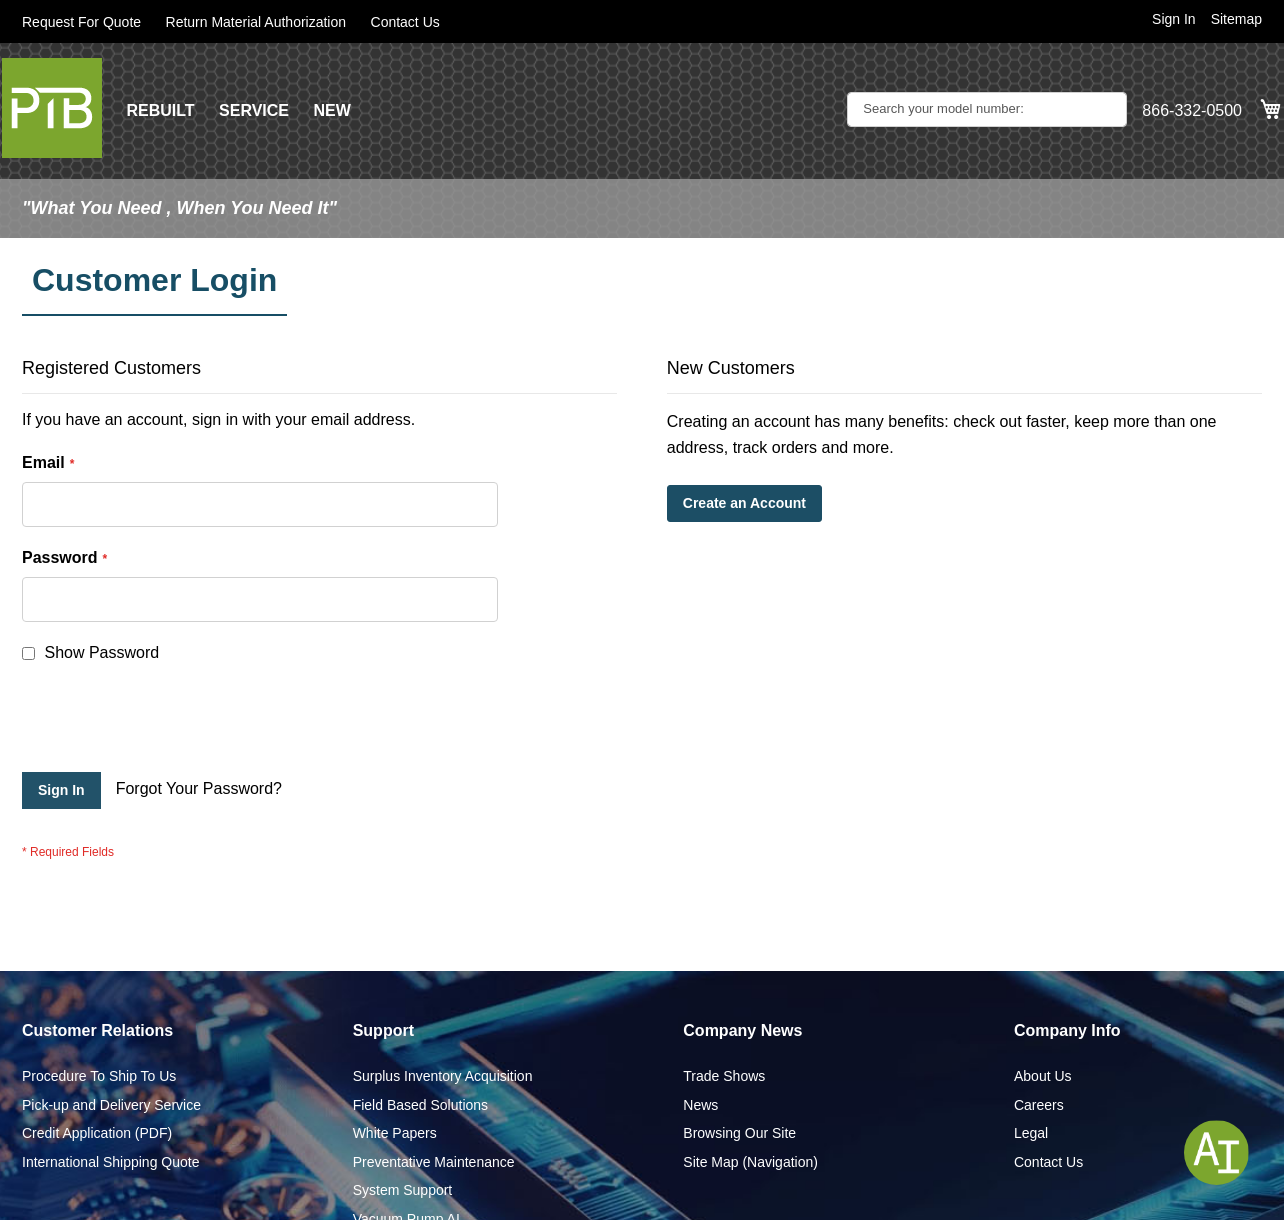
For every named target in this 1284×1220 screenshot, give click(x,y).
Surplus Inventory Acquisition (443, 1076)
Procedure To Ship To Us (99, 1076)
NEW (331, 110)
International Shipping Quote (110, 1162)
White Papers (395, 1133)
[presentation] (174, 723)
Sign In (1174, 19)
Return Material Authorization (256, 22)
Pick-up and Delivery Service (111, 1105)
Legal (1031, 1133)
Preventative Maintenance (434, 1162)
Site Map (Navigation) (750, 1162)
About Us (1043, 1076)
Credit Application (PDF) (97, 1133)
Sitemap (1236, 19)
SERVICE (254, 110)
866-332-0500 (1192, 110)
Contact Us (405, 22)
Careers (1039, 1105)
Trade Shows (724, 1076)
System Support (403, 1190)
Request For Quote (81, 22)
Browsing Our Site (739, 1133)
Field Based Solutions (420, 1105)
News (700, 1105)
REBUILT (160, 110)
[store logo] (52, 108)
